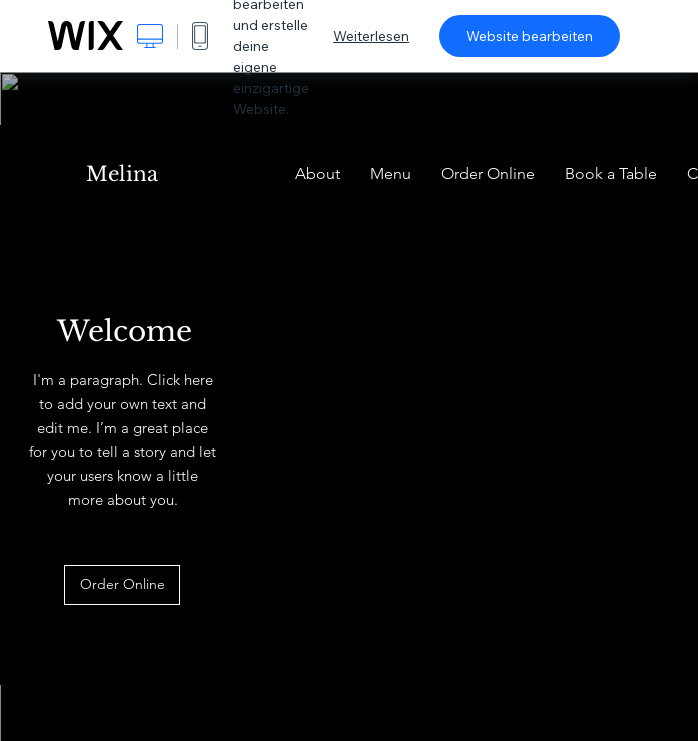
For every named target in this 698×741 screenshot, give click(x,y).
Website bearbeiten (529, 36)
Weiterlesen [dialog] (371, 36)
